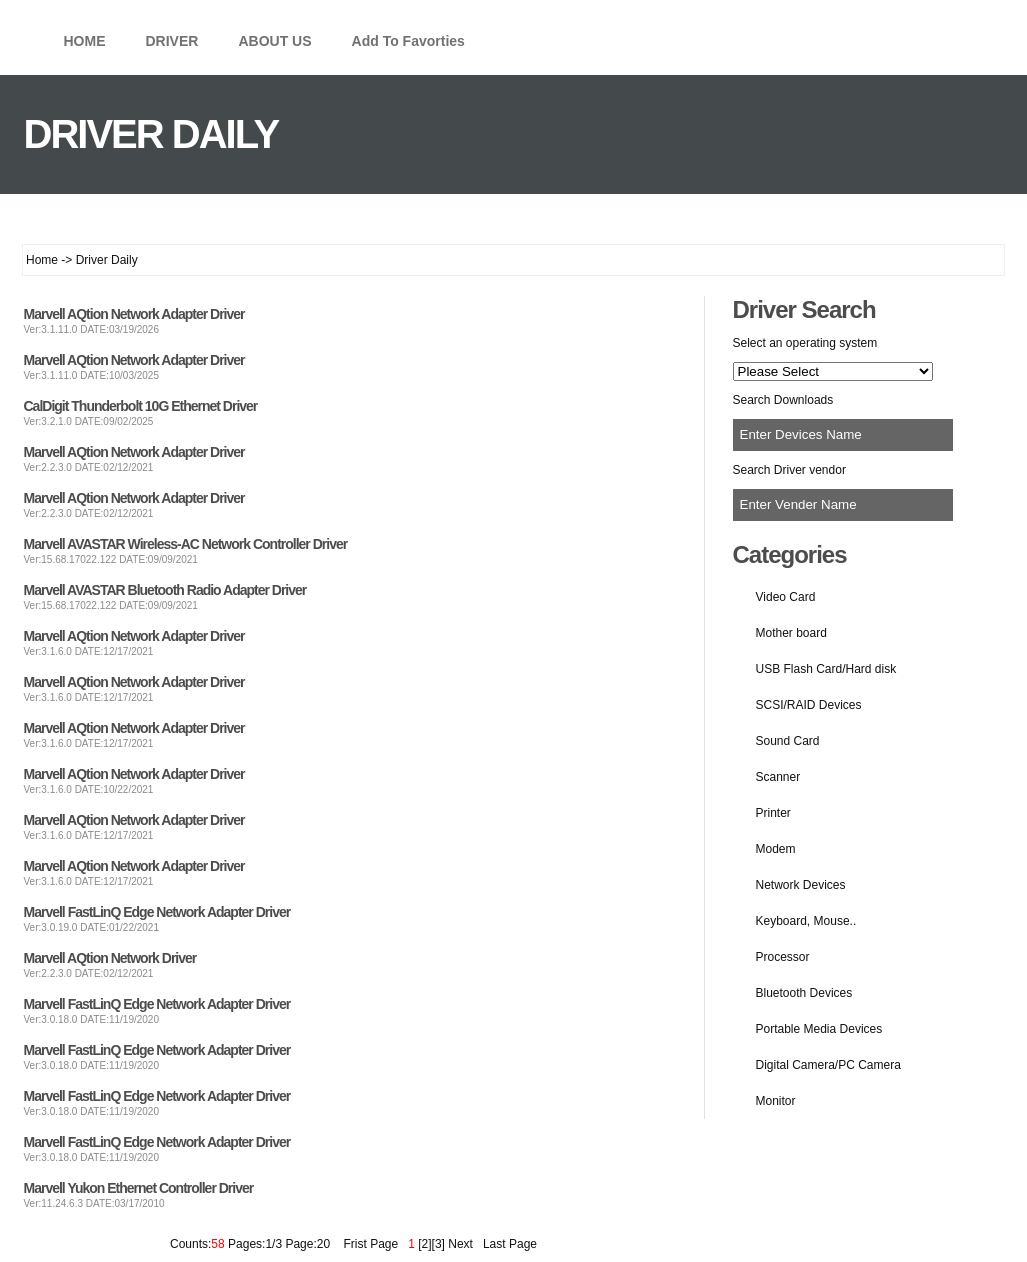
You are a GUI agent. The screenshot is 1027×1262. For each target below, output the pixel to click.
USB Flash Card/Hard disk (826, 669)
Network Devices (801, 885)
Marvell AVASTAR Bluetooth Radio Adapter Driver (165, 590)
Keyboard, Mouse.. (806, 921)
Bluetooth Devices (804, 993)
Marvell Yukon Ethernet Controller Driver (139, 1188)
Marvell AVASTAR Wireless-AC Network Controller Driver (186, 544)
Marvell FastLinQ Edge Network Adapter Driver (157, 912)
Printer (773, 813)
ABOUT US (274, 41)
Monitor (776, 1101)
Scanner (778, 777)
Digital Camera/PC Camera (828, 1065)
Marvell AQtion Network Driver (110, 958)
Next (460, 1244)
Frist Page (370, 1244)
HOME (85, 41)
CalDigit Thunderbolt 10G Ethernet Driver (141, 406)
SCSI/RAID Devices (809, 705)
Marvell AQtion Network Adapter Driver (134, 314)
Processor (783, 957)
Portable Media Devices (819, 1029)
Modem (776, 849)
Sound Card (788, 741)
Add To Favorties (408, 41)
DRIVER (172, 41)
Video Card (786, 597)
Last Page (506, 1244)
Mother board (791, 633)
